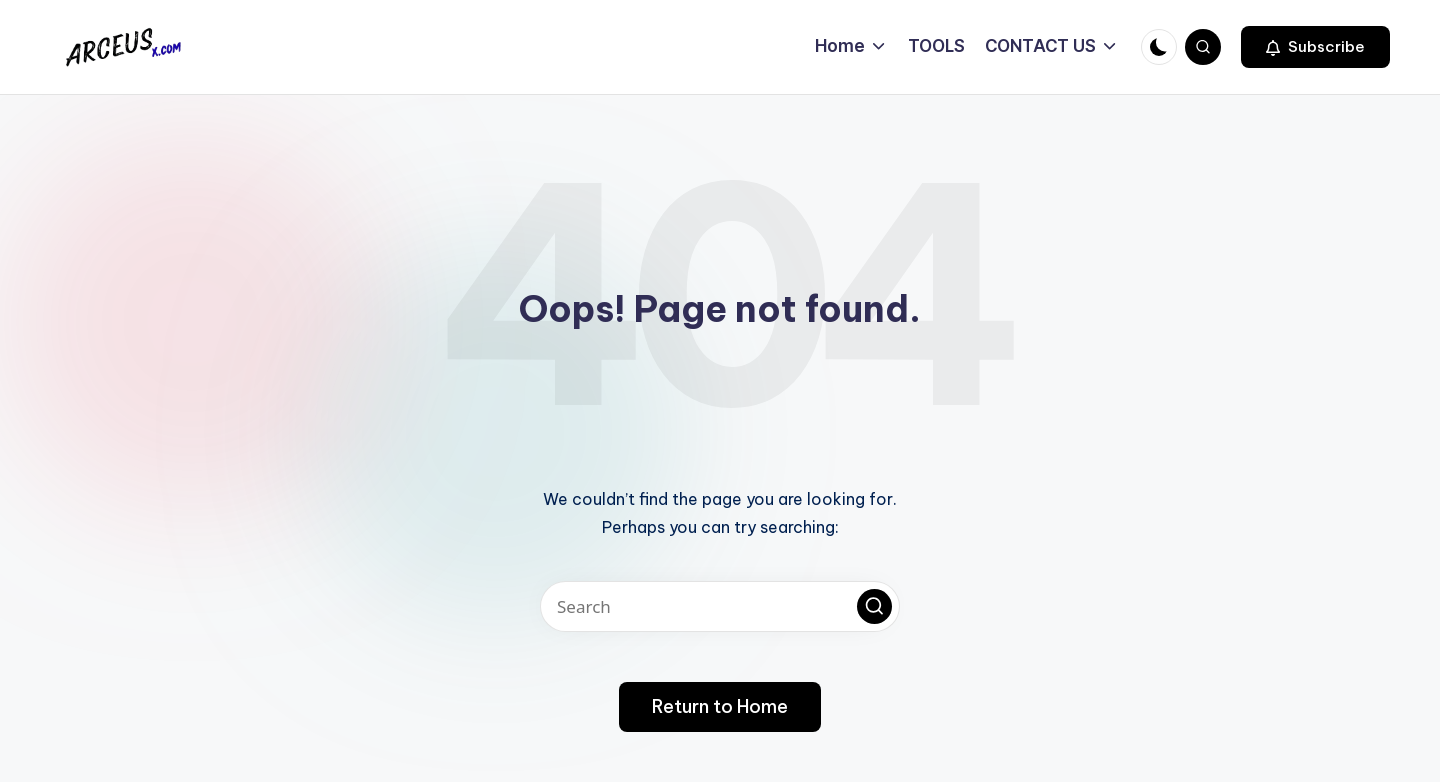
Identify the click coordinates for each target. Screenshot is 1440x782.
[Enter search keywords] (720, 606)
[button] (1315, 47)
